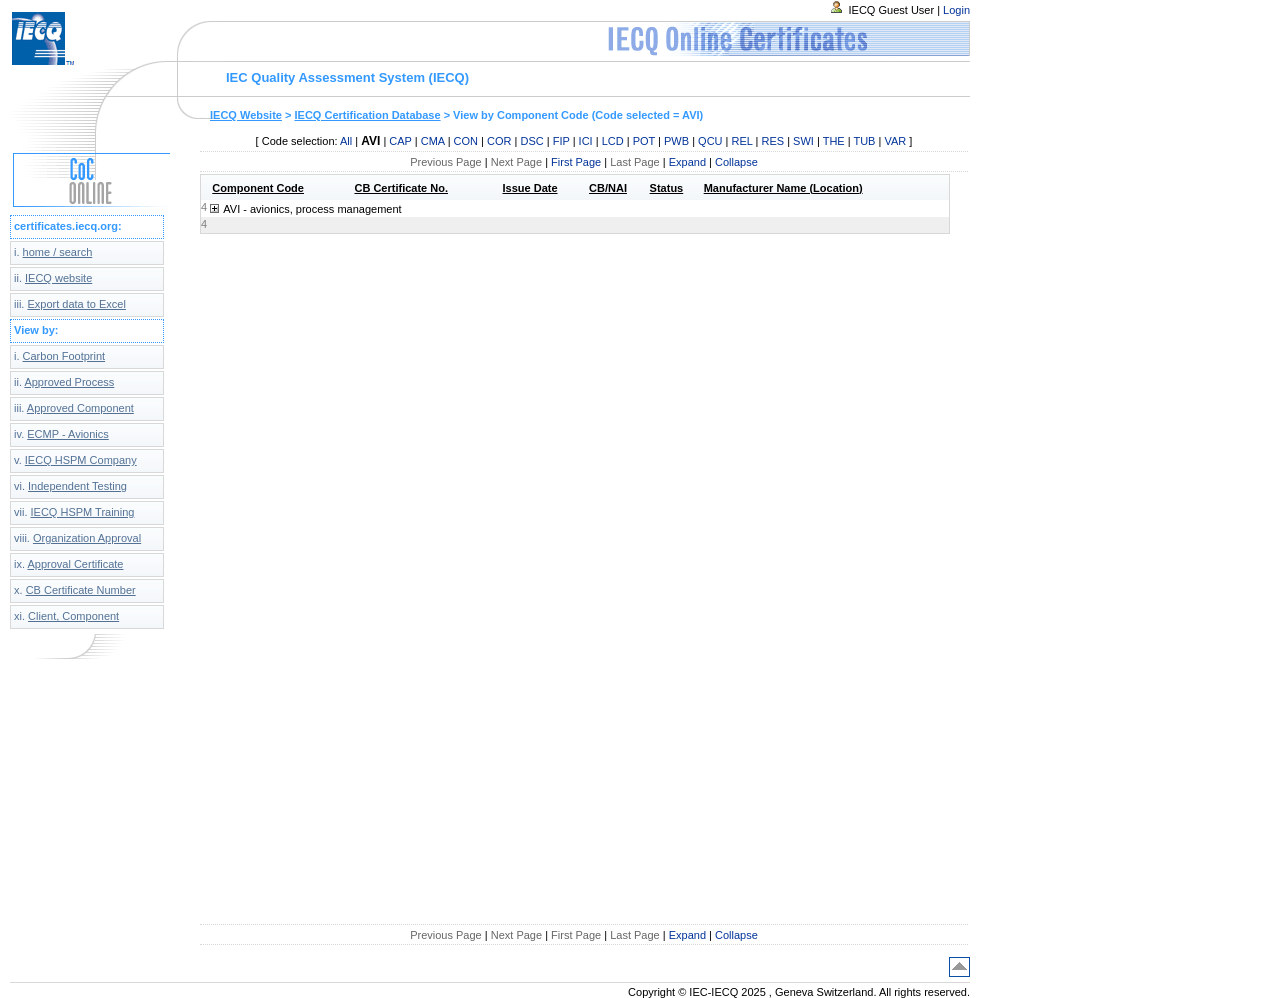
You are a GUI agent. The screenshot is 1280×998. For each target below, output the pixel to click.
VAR (895, 141)
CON (466, 141)
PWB (676, 141)
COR (499, 141)
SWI (803, 141)
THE (834, 141)
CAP (400, 141)
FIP (561, 141)
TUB (864, 141)
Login (956, 10)
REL (742, 141)
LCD (613, 141)
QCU (710, 141)
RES (773, 141)
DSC (531, 141)
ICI (586, 141)
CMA (433, 141)
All (346, 141)
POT (644, 141)
